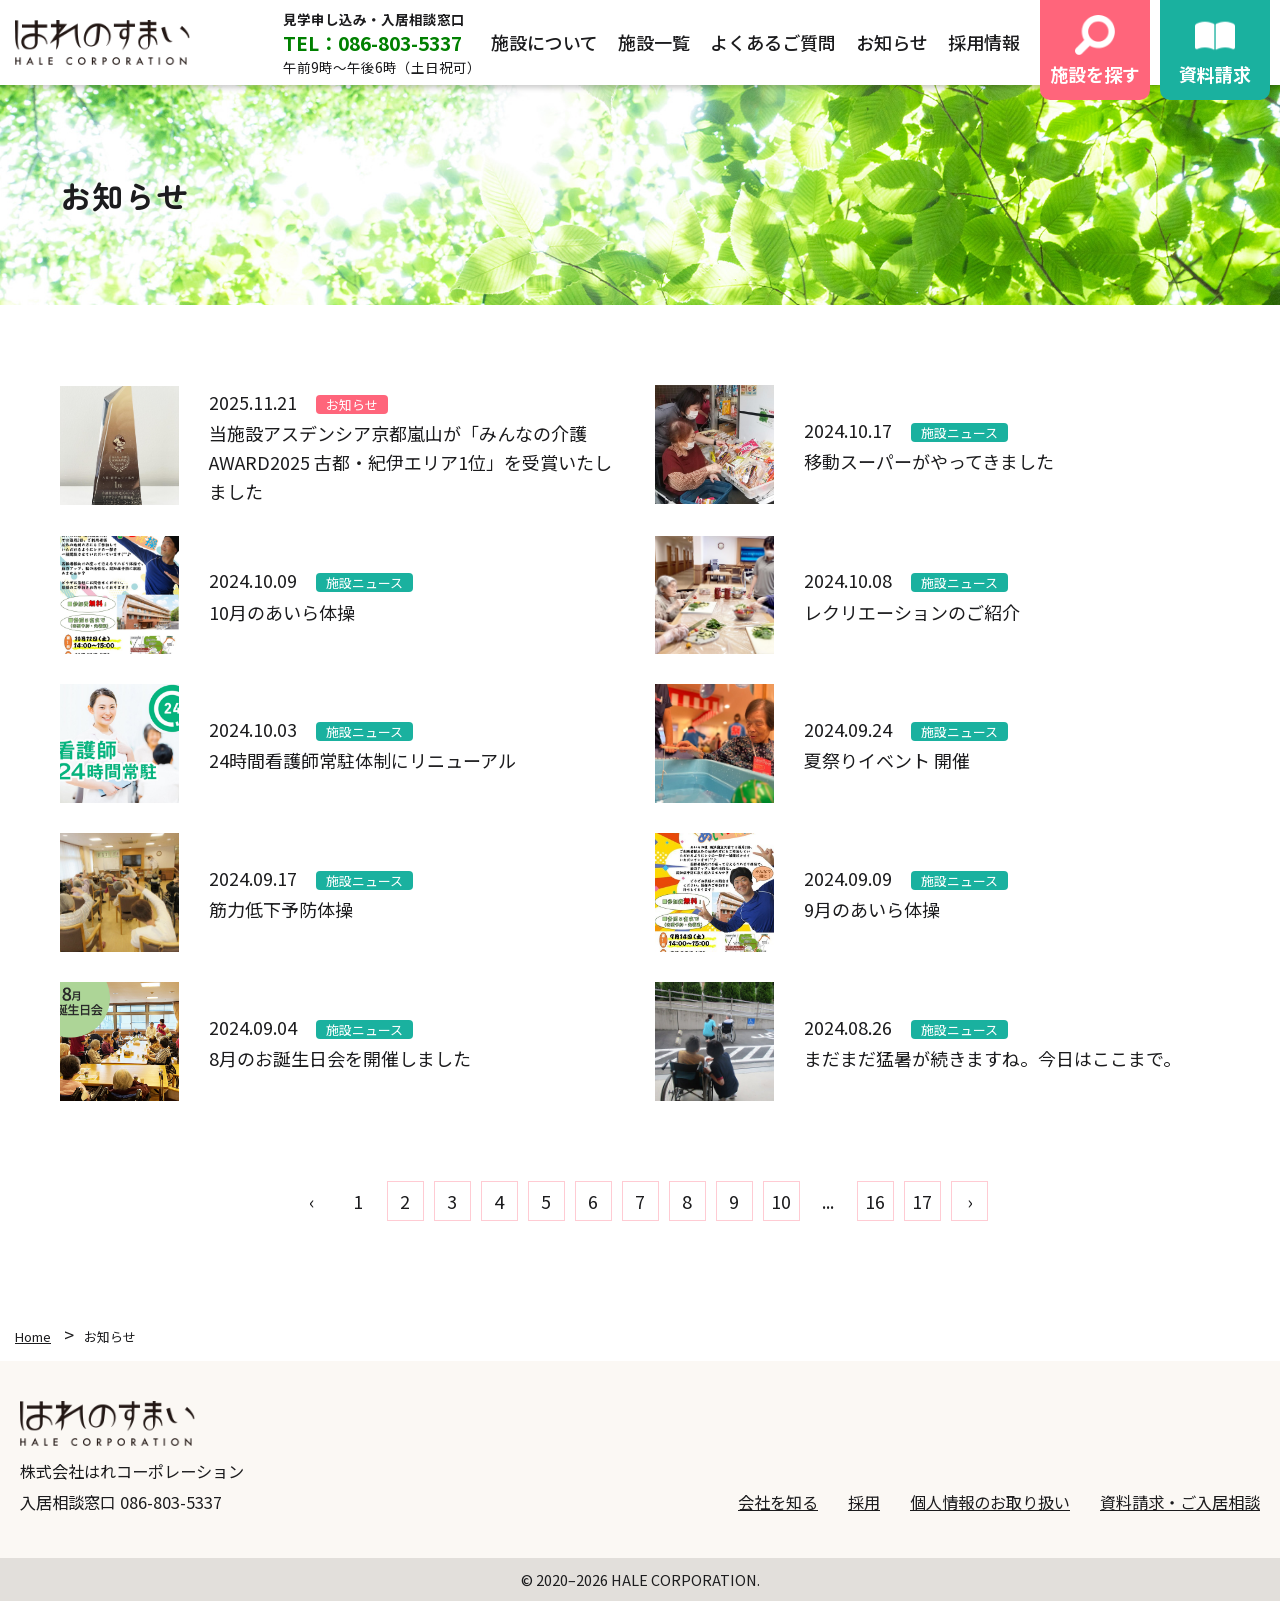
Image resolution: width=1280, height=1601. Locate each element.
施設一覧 (654, 42)
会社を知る (778, 1502)
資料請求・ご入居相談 (1180, 1502)
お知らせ (892, 42)
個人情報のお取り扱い (990, 1502)
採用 (864, 1502)
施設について (544, 42)
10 (781, 1201)
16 (875, 1201)
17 (922, 1201)
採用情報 (984, 42)
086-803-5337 (171, 1502)
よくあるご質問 (773, 42)
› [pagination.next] (969, 1201)
